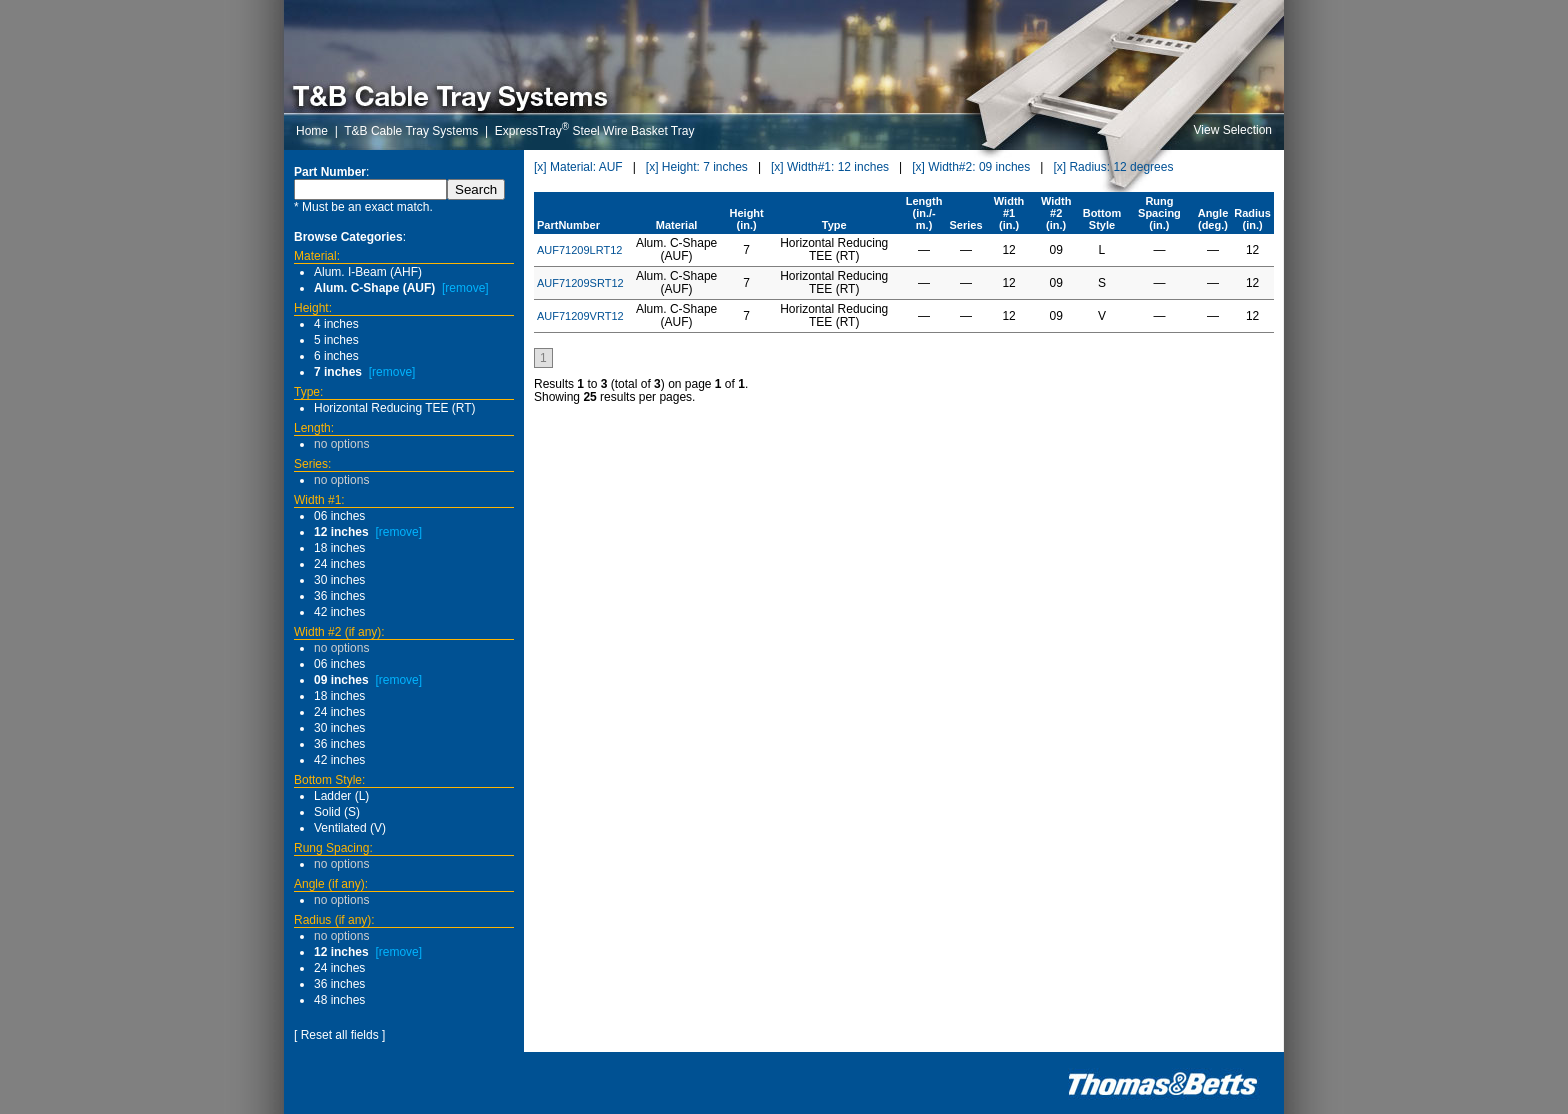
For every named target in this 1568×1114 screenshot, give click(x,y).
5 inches (336, 340)
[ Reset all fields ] (339, 1035)
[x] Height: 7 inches (697, 167)
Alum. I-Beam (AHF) (368, 272)
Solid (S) (337, 812)
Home (312, 131)
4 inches (336, 324)
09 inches (341, 680)
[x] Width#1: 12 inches (830, 167)
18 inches (339, 548)
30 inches (339, 580)
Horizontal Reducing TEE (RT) (395, 408)
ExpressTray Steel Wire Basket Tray (595, 131)
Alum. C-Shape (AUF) (374, 288)
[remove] (465, 288)
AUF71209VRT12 (580, 316)
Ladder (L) (341, 796)
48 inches (339, 1000)
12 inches (341, 532)
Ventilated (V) (350, 828)
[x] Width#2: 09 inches (971, 167)
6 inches (336, 356)
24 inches (339, 564)
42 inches (339, 612)
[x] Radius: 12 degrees (1113, 167)
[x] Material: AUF (578, 167)
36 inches (339, 596)
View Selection (1233, 130)
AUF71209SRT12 (580, 283)
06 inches (339, 516)
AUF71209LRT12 (579, 250)
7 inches (338, 372)
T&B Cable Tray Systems (411, 131)
